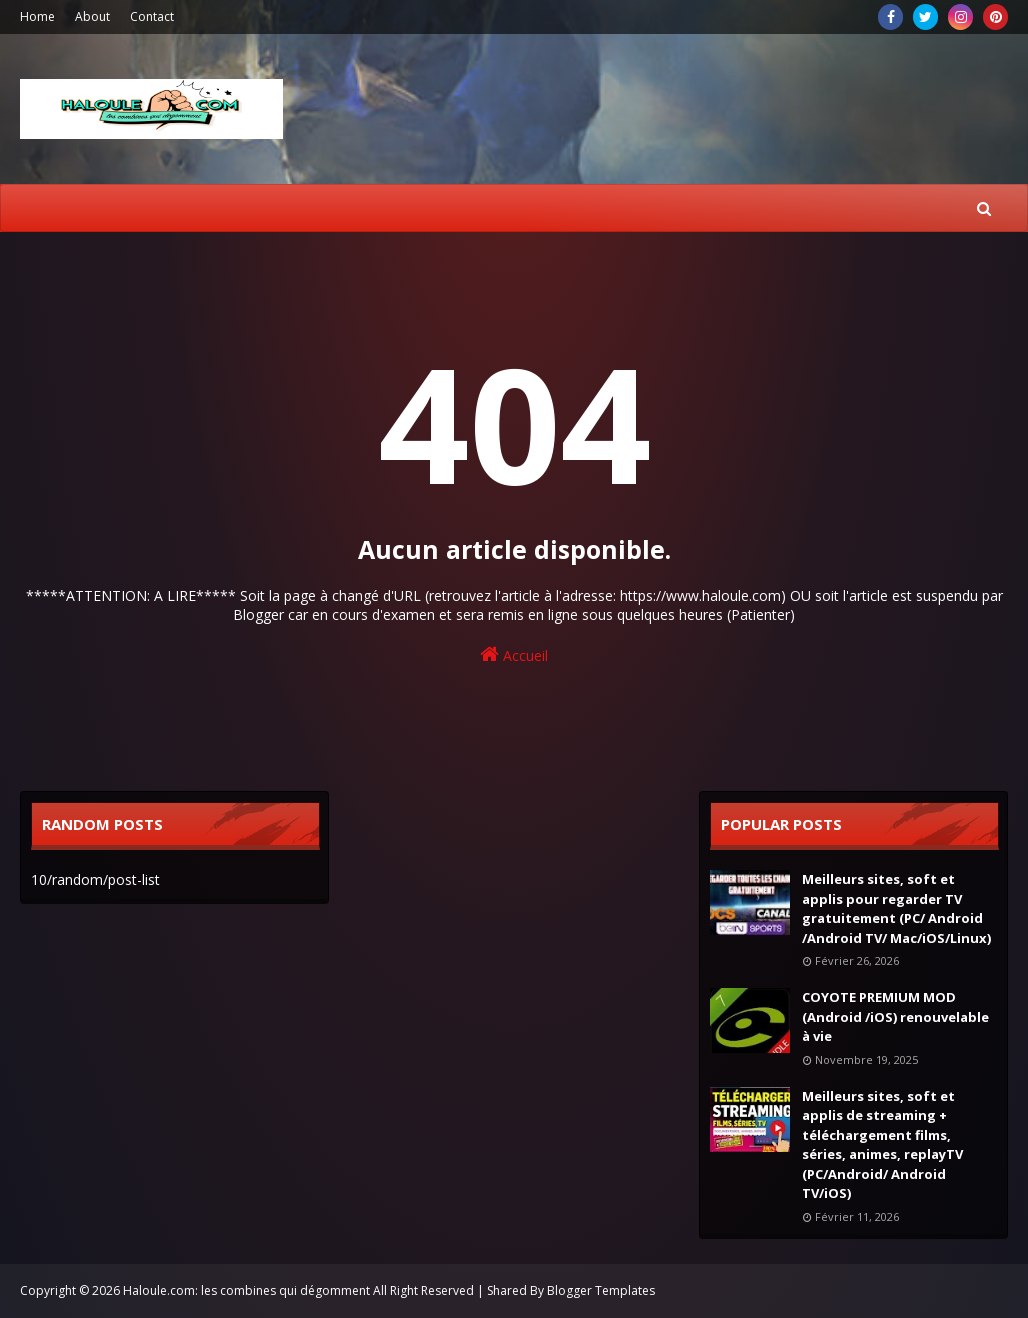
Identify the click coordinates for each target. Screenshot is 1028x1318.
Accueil (514, 654)
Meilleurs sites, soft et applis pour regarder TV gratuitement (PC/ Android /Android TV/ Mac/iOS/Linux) (896, 908)
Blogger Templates (601, 1290)
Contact (152, 16)
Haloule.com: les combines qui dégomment (246, 1290)
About (92, 16)
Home (37, 16)
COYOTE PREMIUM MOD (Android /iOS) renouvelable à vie (895, 1016)
